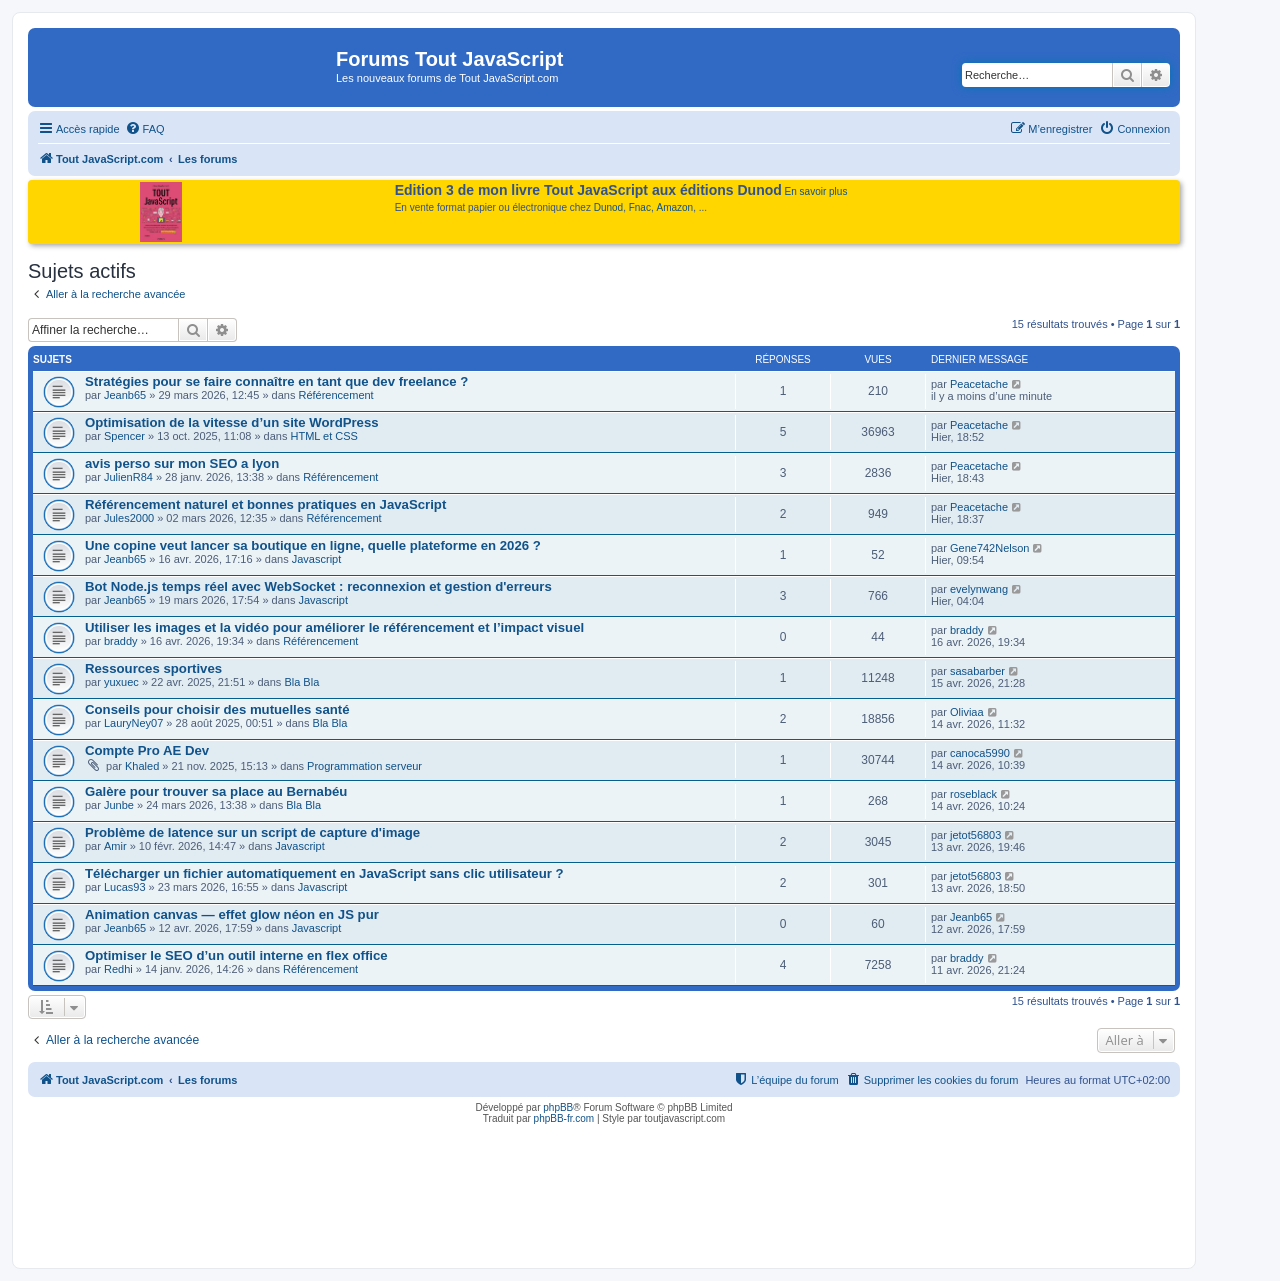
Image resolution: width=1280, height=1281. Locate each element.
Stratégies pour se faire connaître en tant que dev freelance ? (276, 381)
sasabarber (977, 671)
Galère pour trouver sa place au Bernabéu (216, 791)
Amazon (675, 207)
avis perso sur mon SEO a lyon (182, 463)
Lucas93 (125, 887)
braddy (121, 641)
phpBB (558, 1107)
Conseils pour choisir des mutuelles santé (217, 709)
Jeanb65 (125, 395)
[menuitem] (145, 129)
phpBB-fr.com (564, 1118)
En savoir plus (816, 191)
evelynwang (979, 589)
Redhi (118, 969)
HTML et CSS (324, 436)
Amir (115, 846)
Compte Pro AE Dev (147, 750)
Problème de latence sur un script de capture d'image (252, 832)
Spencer (124, 436)
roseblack (973, 794)
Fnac (640, 207)
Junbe (119, 805)
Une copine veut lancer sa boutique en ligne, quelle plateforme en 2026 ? (313, 545)
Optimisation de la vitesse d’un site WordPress (232, 422)
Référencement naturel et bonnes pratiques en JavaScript (265, 504)
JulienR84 (128, 477)
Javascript (317, 559)
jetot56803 (975, 835)
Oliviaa (967, 712)
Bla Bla (301, 682)
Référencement (335, 395)
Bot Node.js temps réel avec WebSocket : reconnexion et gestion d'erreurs (318, 586)
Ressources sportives (153, 668)
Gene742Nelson (990, 548)
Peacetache (979, 384)
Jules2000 (129, 518)
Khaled (142, 766)
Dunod (608, 207)
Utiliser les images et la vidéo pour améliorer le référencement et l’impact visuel (334, 627)
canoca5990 (980, 753)
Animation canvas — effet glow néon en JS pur (232, 914)
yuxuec (121, 682)
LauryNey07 (133, 723)
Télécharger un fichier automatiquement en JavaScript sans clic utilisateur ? (324, 873)
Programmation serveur (364, 766)
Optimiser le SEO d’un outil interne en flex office (236, 955)
